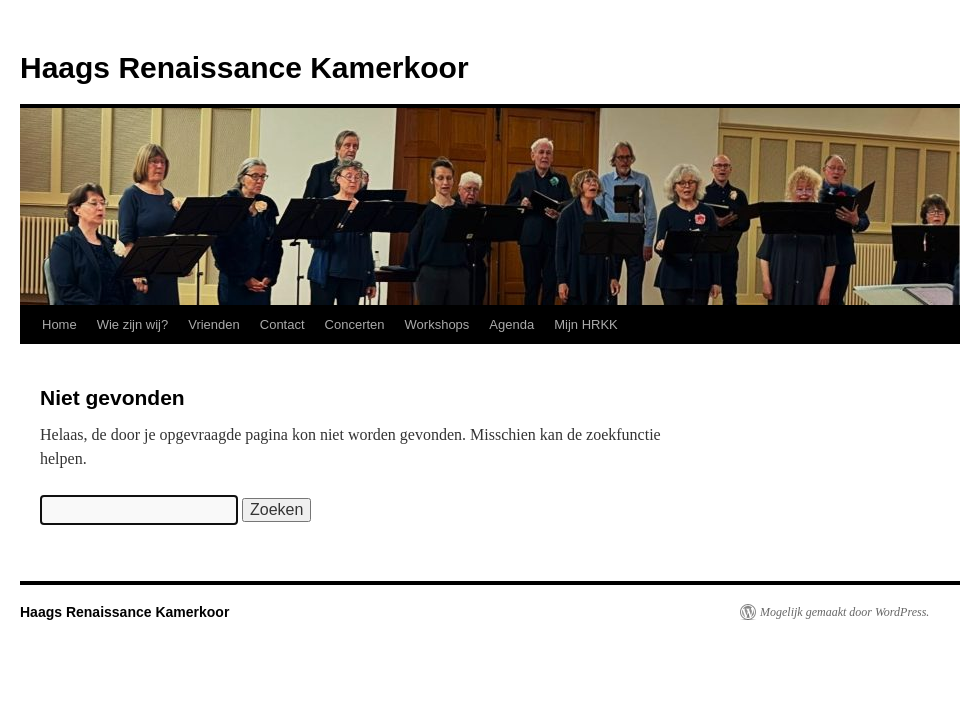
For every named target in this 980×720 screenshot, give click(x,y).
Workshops (437, 324)
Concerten (355, 324)
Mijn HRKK (586, 324)
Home (59, 324)
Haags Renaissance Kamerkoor (244, 67)
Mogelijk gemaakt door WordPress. (844, 612)
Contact (282, 324)
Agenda (511, 324)
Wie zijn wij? (133, 324)
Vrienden (214, 324)
